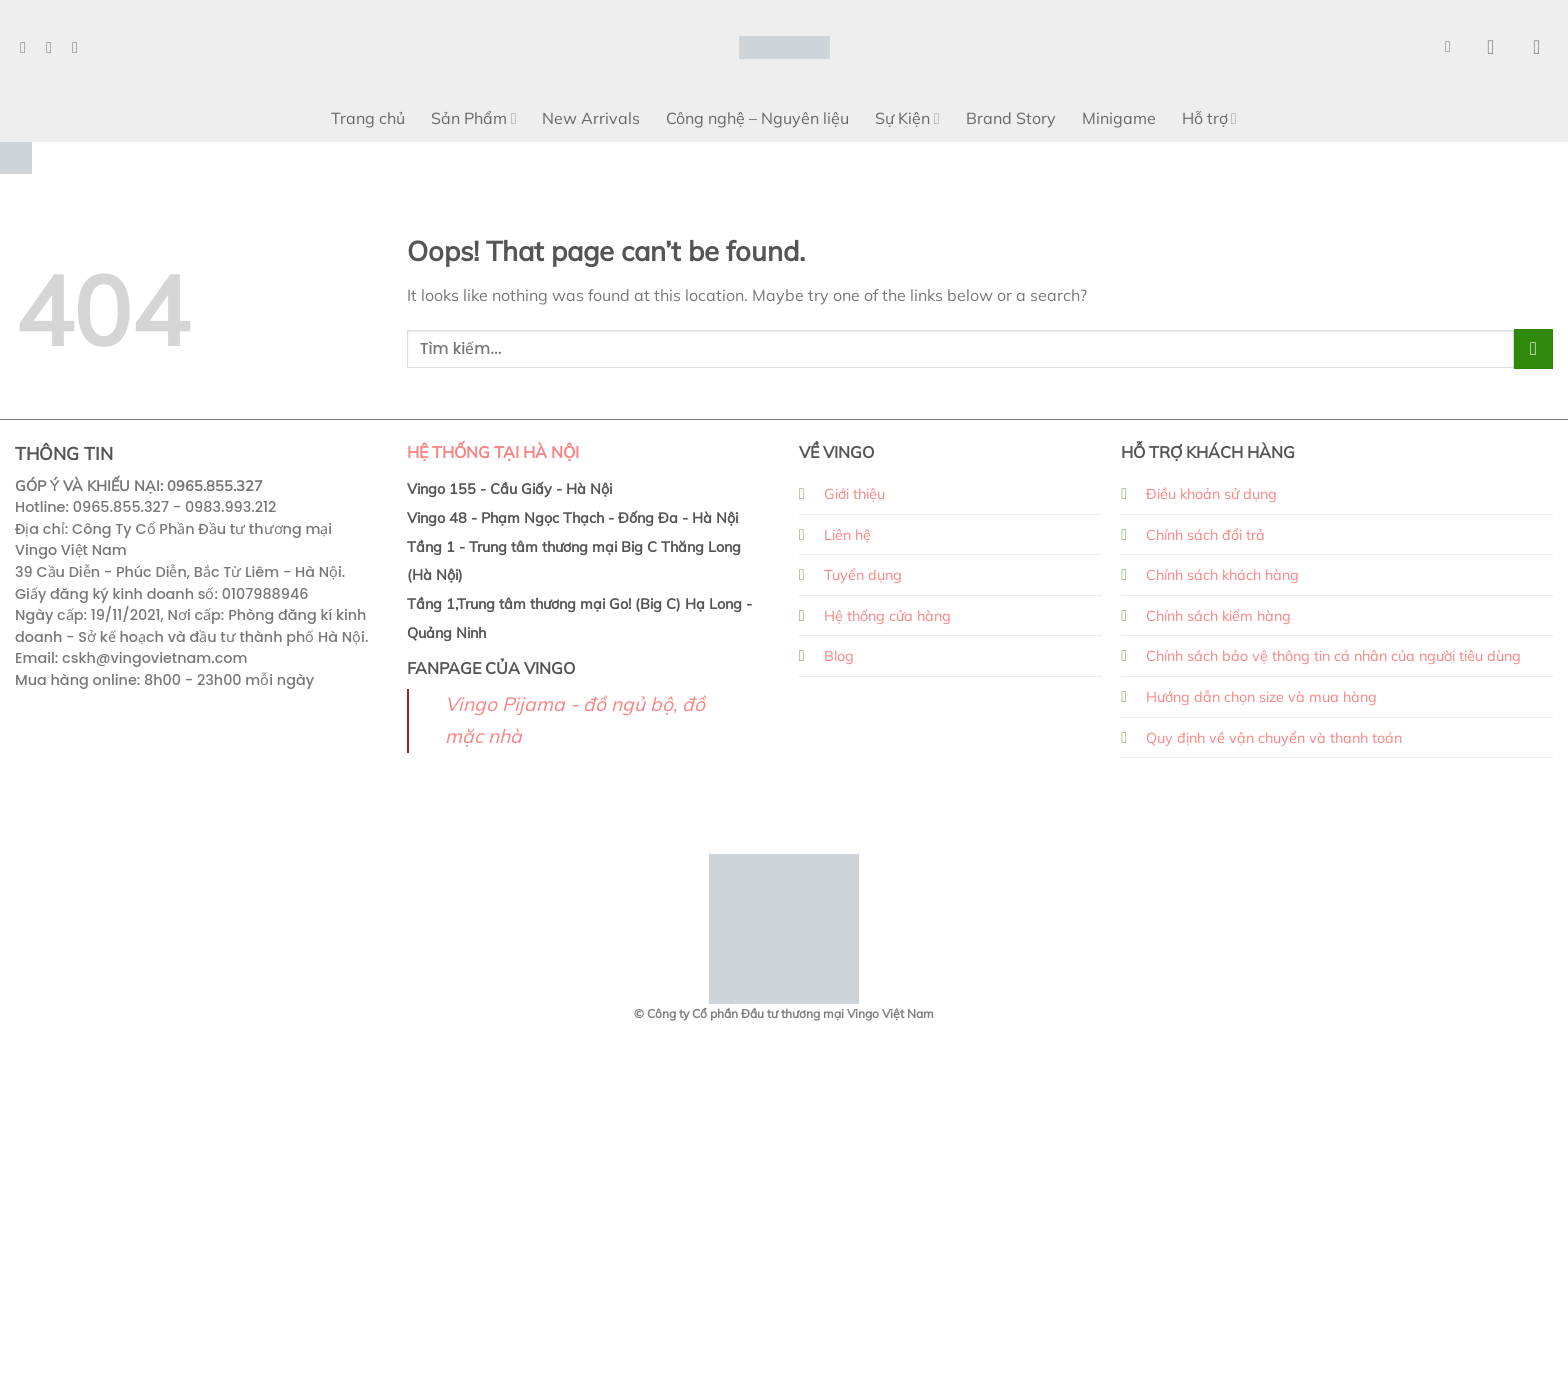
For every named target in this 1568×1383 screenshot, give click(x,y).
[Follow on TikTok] (80, 47)
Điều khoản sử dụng (1211, 494)
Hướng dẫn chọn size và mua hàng (1261, 697)
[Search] (1453, 46)
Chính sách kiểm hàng (1218, 616)
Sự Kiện (907, 118)
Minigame (1119, 118)
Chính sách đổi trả (1205, 535)
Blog (839, 656)
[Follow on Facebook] (28, 47)
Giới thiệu (854, 494)
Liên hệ (847, 535)
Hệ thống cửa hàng (887, 616)
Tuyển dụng (863, 575)
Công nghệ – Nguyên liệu (757, 118)
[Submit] (1533, 348)
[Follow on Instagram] (54, 47)
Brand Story (1011, 118)
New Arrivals (591, 118)
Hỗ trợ (1209, 118)
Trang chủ (368, 118)
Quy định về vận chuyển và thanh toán (1274, 738)
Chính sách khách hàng (1222, 575)
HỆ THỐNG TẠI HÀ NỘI (493, 452)
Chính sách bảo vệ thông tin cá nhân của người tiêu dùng (1333, 656)
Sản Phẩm (473, 118)
